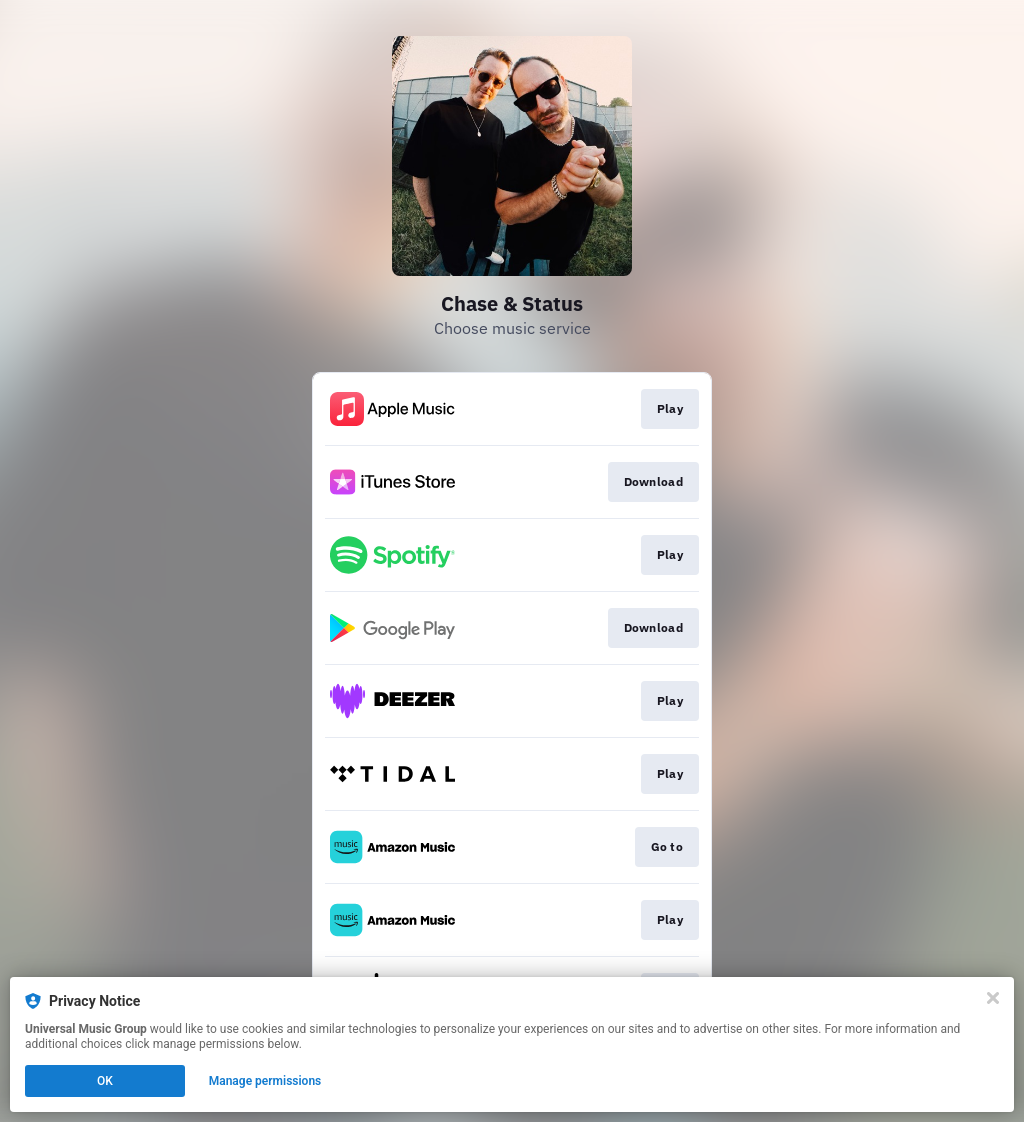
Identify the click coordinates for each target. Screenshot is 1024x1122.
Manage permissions (265, 1081)
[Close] (993, 998)
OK (105, 1081)
